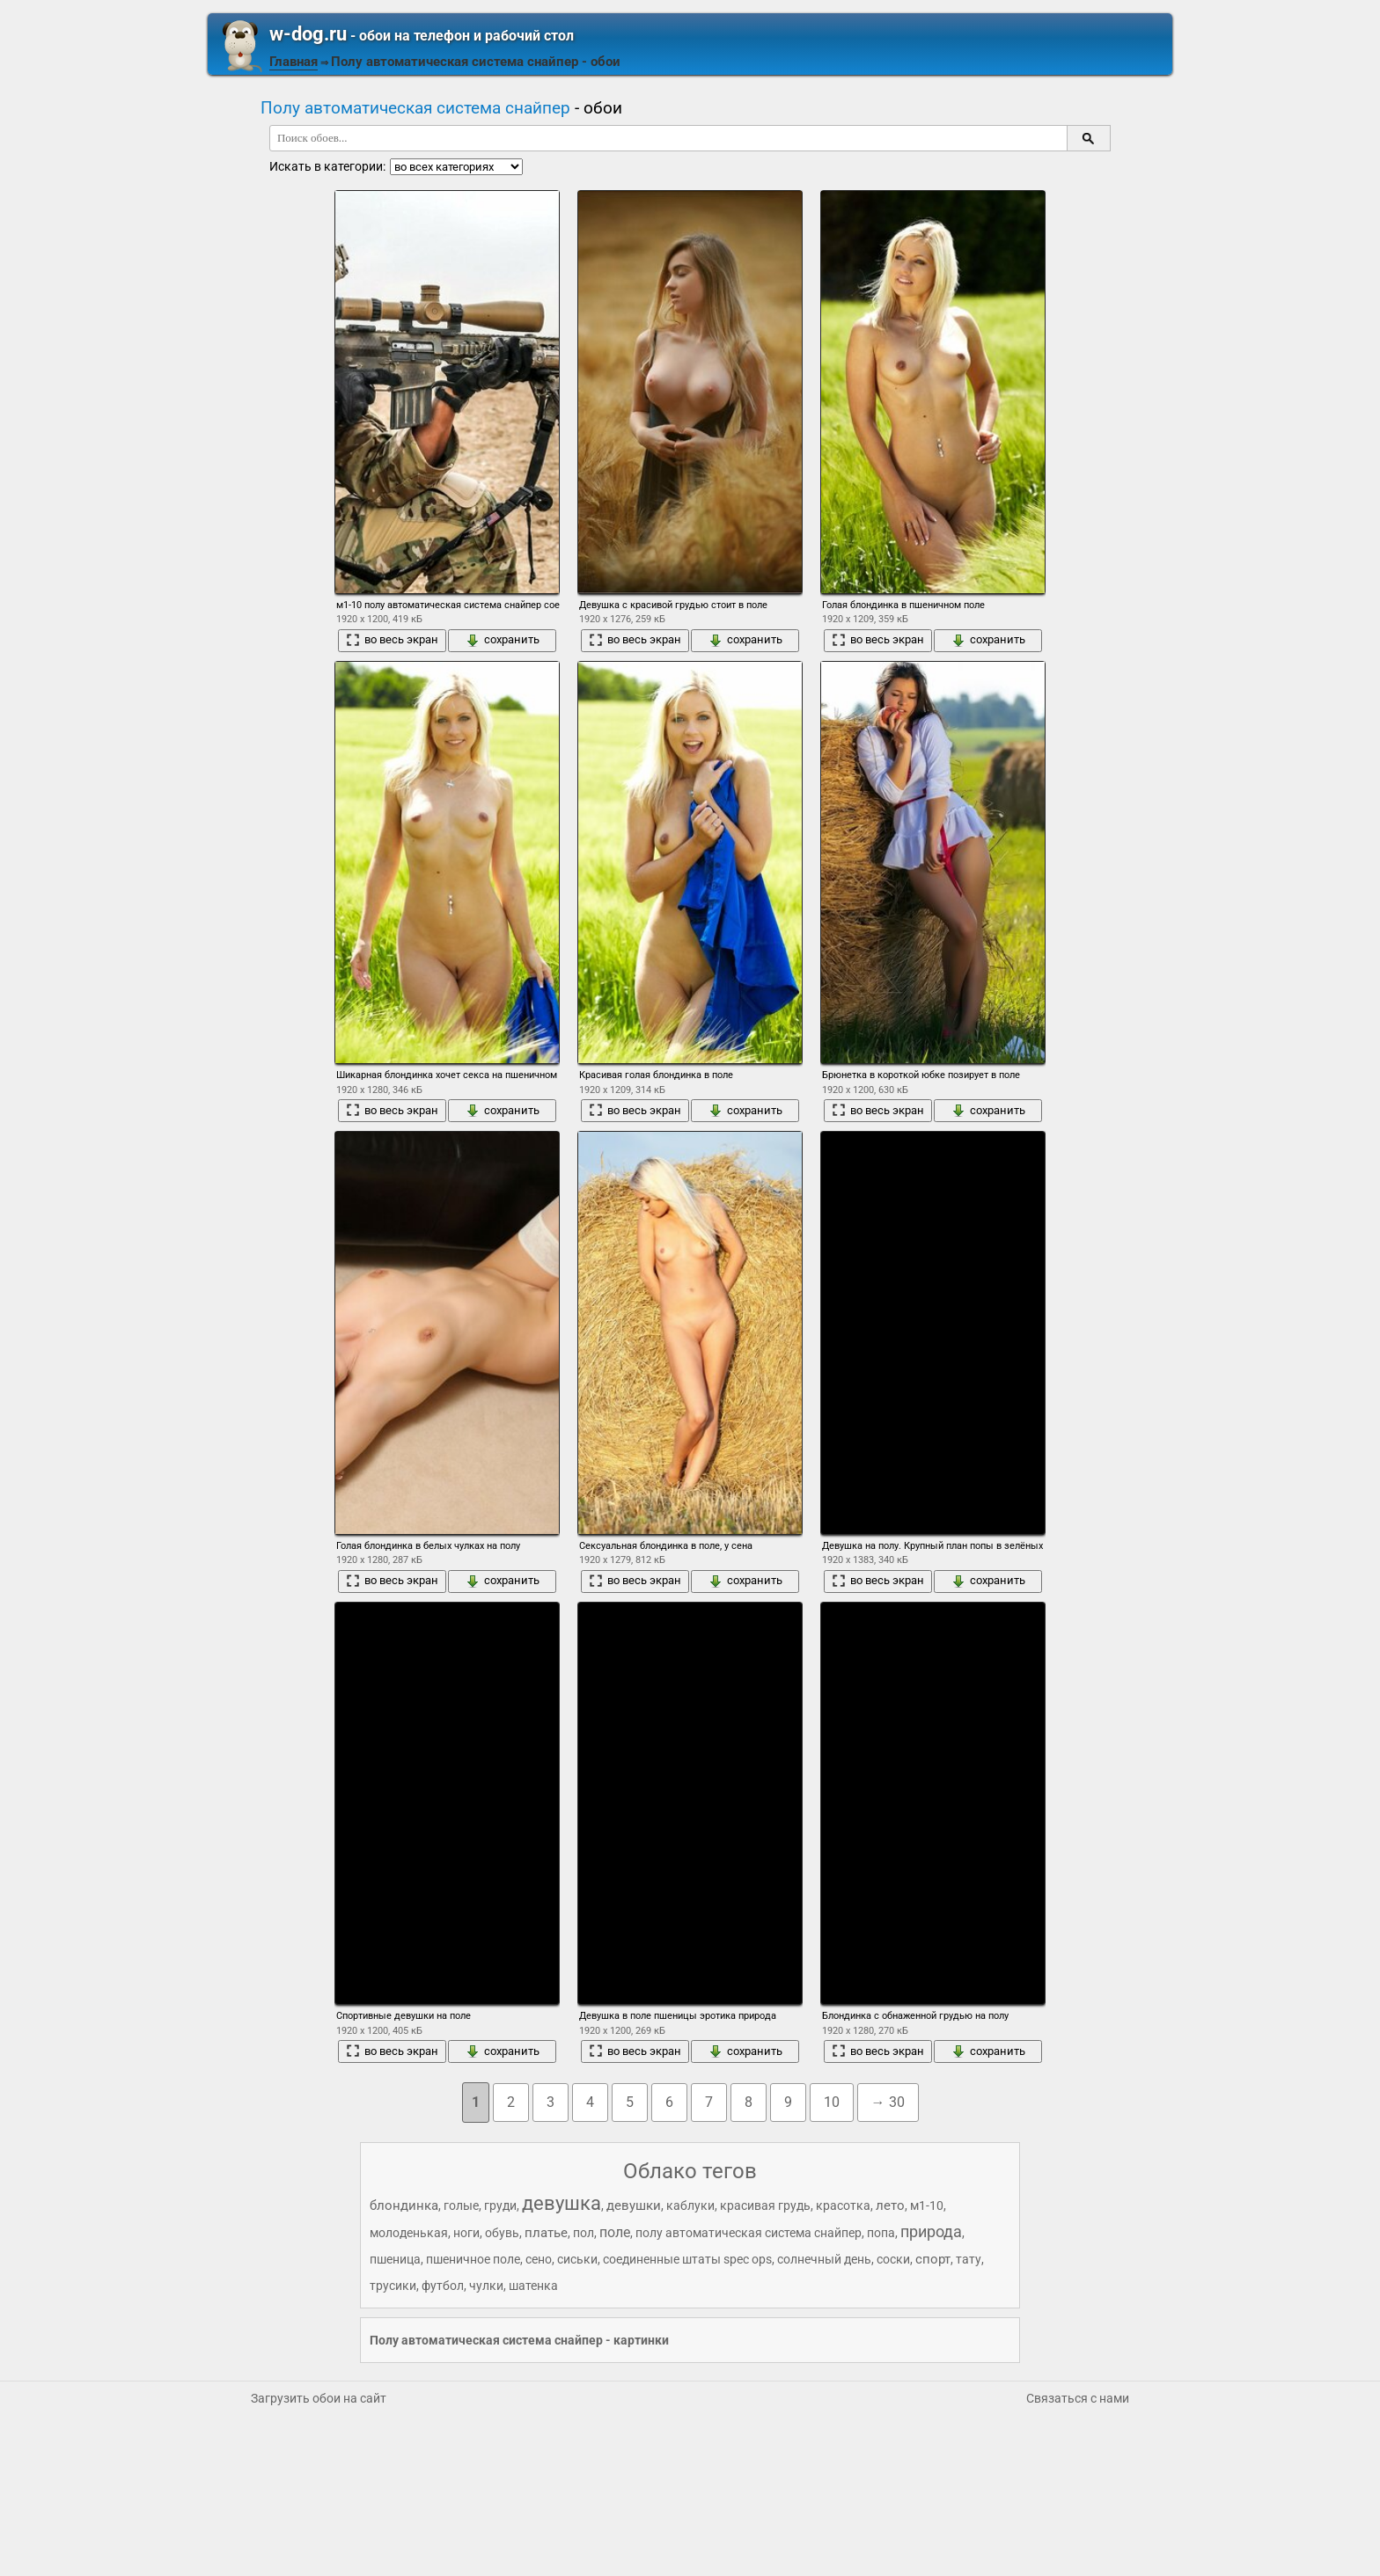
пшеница (395, 2259)
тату (968, 2259)
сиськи (577, 2259)
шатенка (533, 2286)
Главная (293, 62)
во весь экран (392, 640)
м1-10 (926, 2205)
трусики (393, 2286)
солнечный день (824, 2259)
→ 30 (888, 2102)
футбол (443, 2286)
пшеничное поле (473, 2259)
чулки (486, 2286)
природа (931, 2231)
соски (893, 2259)
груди (500, 2205)
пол (583, 2233)
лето (890, 2205)
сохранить (503, 640)
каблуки (690, 2205)
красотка (843, 2205)
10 (832, 2102)
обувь (502, 2233)
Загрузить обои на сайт (318, 2398)
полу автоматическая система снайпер (748, 2233)
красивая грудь (765, 2205)
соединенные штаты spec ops (687, 2259)
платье (546, 2233)
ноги (466, 2233)
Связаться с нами (1077, 2398)
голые (461, 2205)
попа (881, 2233)
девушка (561, 2203)
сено (538, 2259)
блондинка (404, 2205)
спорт (933, 2259)
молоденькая (409, 2233)
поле (614, 2232)
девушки (633, 2205)
